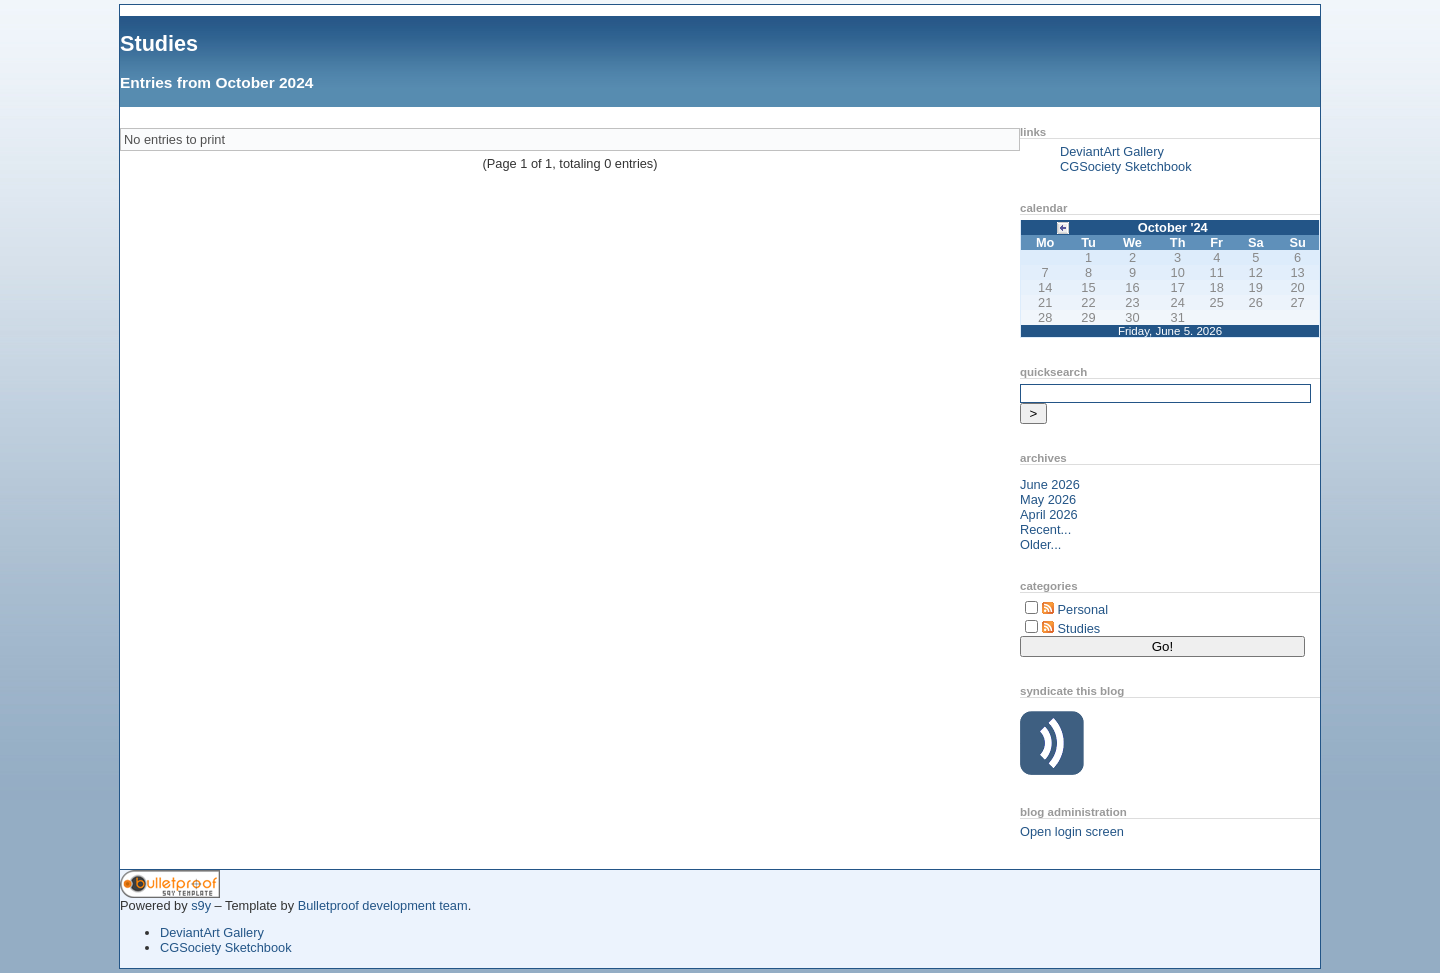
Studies (159, 43)
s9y (201, 905)
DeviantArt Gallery (1112, 151)
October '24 (1173, 227)
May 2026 (1048, 499)
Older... (1040, 544)
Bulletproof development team (383, 905)
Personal (1083, 609)
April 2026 (1049, 514)
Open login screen (1072, 831)
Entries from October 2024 (216, 82)
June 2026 (1050, 484)
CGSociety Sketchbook (1126, 166)
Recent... (1045, 529)
